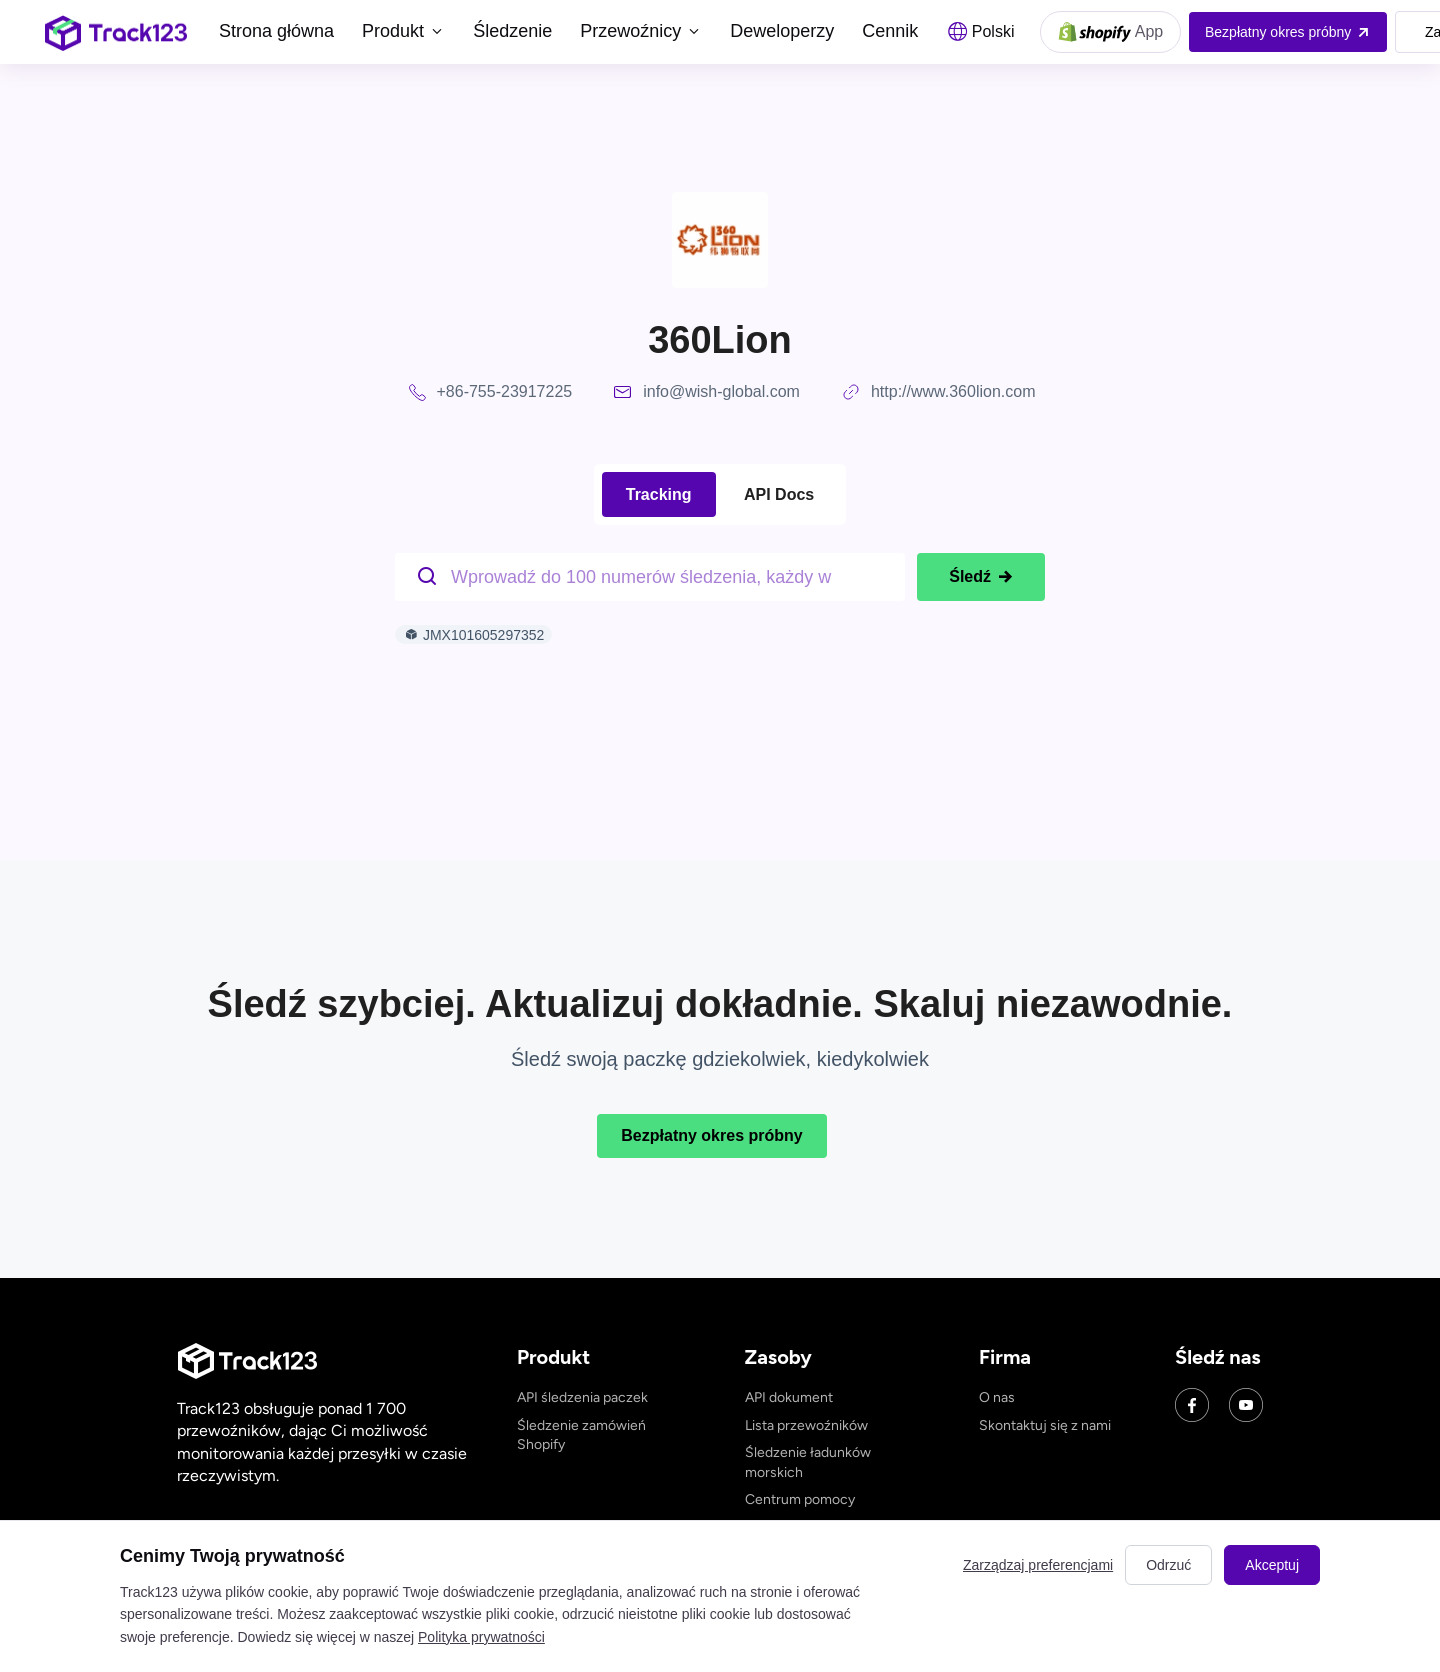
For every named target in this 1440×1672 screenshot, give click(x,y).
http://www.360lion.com (953, 391)
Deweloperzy (782, 31)
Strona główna (276, 31)
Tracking (659, 494)
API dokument (789, 1397)
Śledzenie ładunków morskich (808, 1462)
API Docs (779, 494)
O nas (997, 1397)
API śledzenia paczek (582, 1397)
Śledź (981, 577)
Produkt (403, 31)
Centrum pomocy (800, 1499)
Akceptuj (1272, 1565)
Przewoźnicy (641, 31)
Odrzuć (1168, 1565)
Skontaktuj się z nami (1045, 1425)
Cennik (890, 31)
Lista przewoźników (806, 1425)
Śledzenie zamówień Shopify (581, 1435)
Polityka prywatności (481, 1637)
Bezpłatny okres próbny (711, 1135)
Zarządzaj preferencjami (1038, 1565)
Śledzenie (512, 31)
